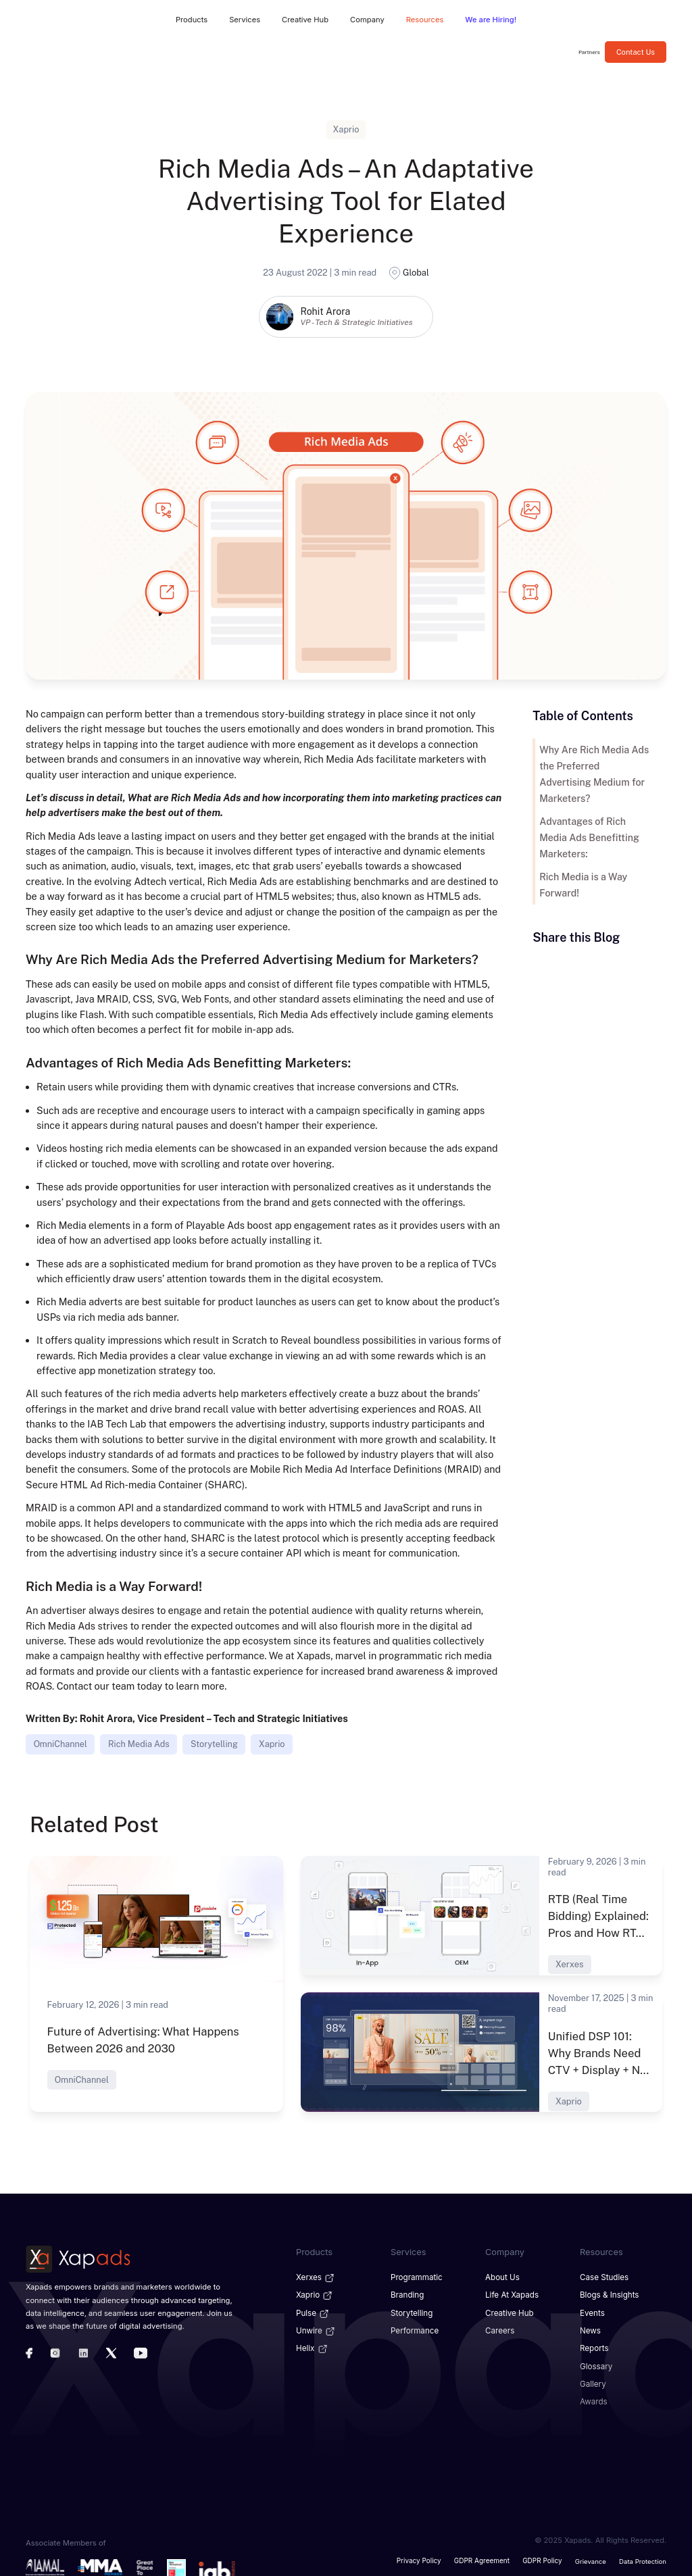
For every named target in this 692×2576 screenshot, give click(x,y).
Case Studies (603, 2276)
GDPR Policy (543, 2556)
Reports (594, 2345)
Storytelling (215, 1744)
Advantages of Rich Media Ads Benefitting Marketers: (595, 821)
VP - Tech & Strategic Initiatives (356, 322)
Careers (499, 2328)
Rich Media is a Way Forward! (581, 868)
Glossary (596, 2363)
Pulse (312, 2311)
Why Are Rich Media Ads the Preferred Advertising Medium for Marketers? (594, 766)
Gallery (592, 2380)
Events (591, 2311)
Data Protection (642, 2556)
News (590, 2328)
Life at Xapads (511, 2293)
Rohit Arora (325, 311)
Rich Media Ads (139, 1744)
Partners (589, 52)
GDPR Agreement (484, 2556)
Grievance (590, 2556)
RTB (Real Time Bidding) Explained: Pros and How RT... (596, 1915)
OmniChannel (60, 1744)
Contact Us (635, 52)
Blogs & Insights (608, 2293)
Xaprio (272, 1744)
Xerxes (315, 2276)
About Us (501, 2276)
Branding (406, 2293)
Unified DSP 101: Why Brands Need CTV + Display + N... (600, 2052)
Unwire (315, 2328)
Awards (593, 2397)
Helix (312, 2345)
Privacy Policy (423, 2556)
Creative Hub (508, 2311)
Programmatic (416, 2276)
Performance (414, 2328)
